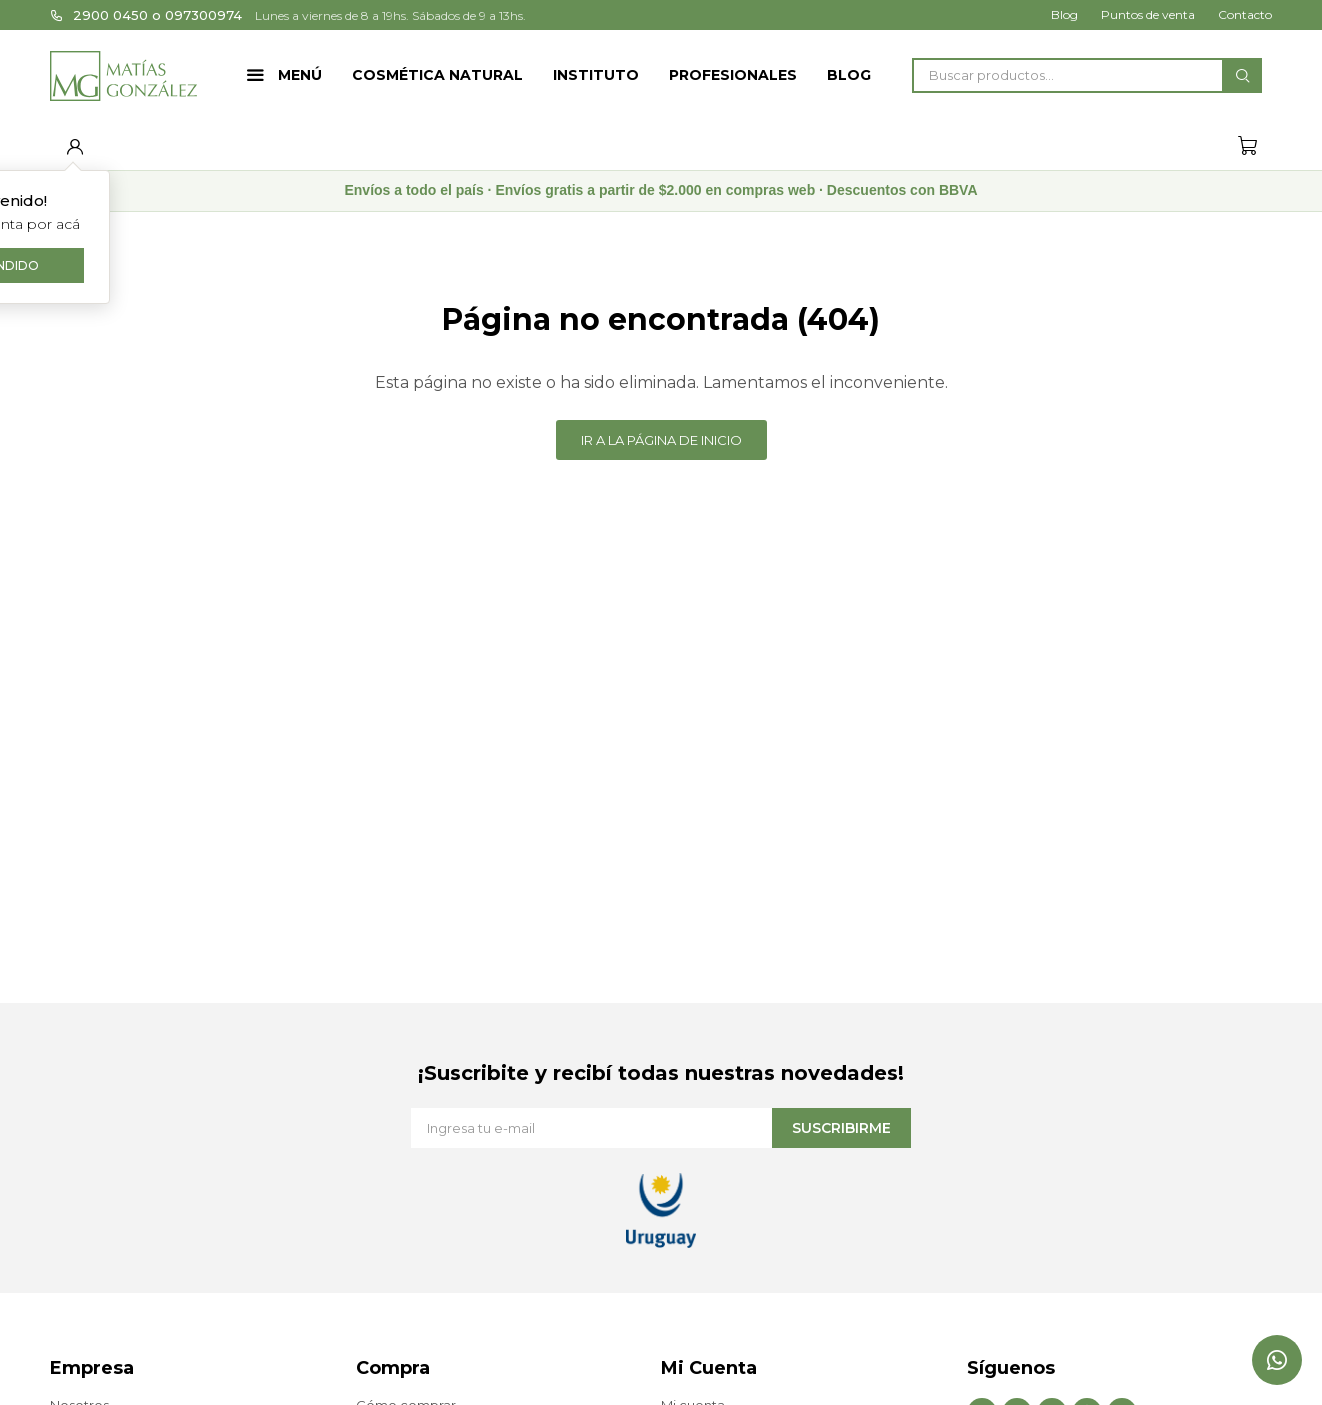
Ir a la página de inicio (661, 440)
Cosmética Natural (437, 75)
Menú (300, 75)
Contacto (1245, 14)
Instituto (596, 75)
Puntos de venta (1148, 14)
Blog (849, 75)
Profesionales (733, 75)
